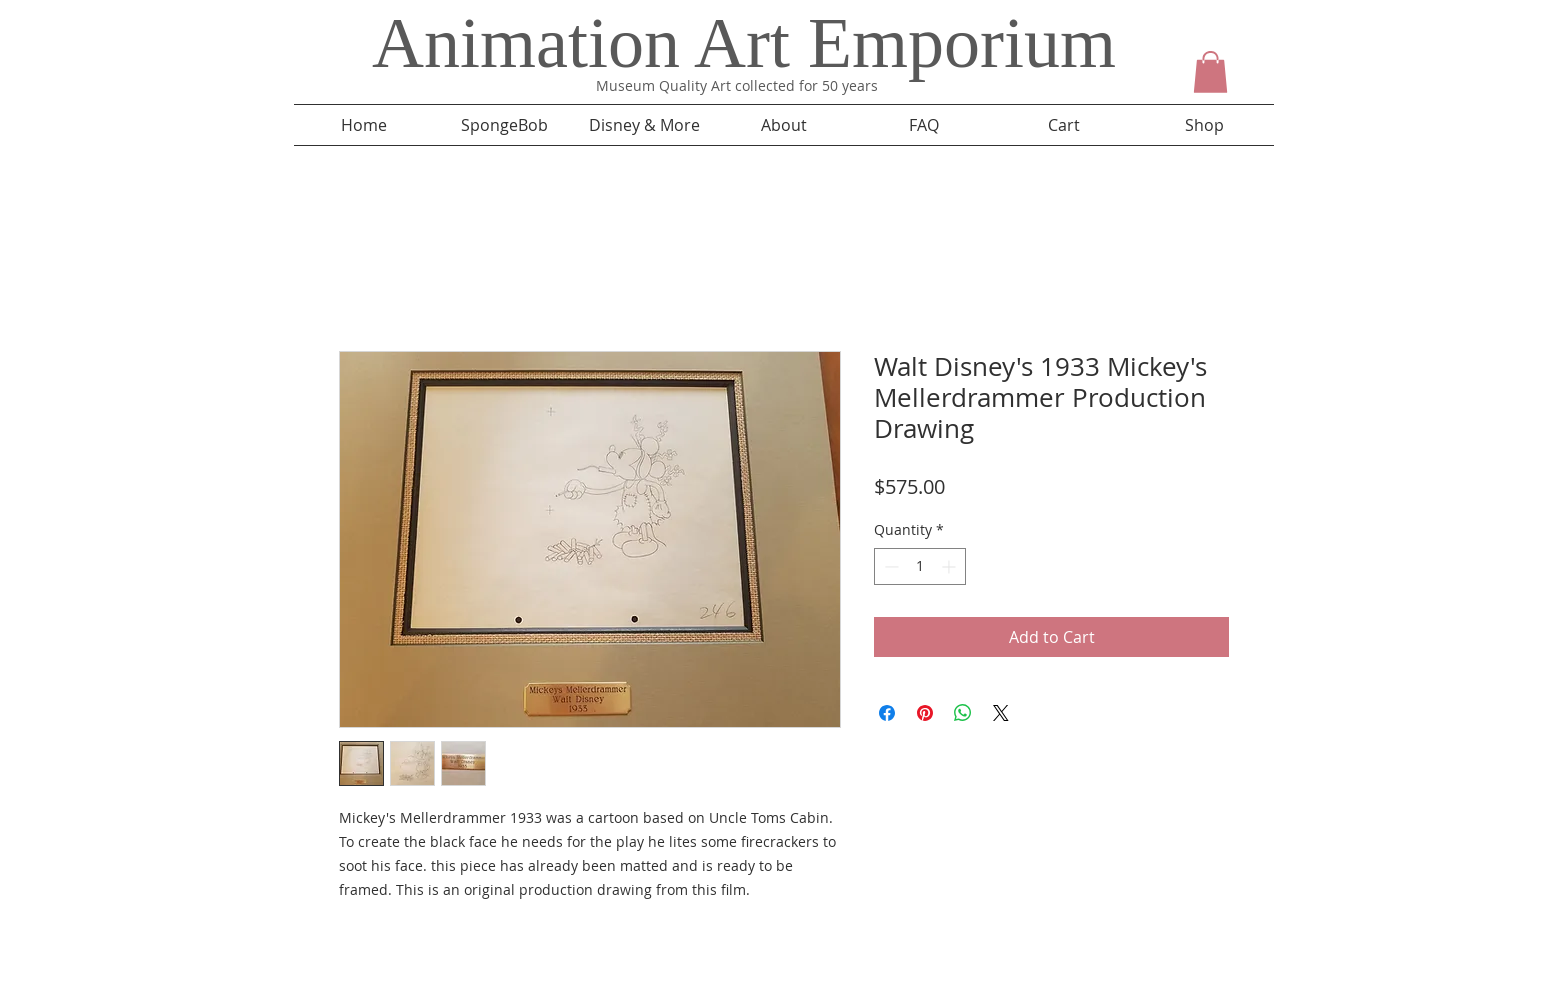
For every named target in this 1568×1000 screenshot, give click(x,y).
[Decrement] (889, 566)
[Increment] (950, 566)
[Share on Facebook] (887, 713)
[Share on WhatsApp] (963, 713)
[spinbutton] (920, 566)
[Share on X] (1001, 713)
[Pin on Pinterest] (925, 713)
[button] (1210, 72)
